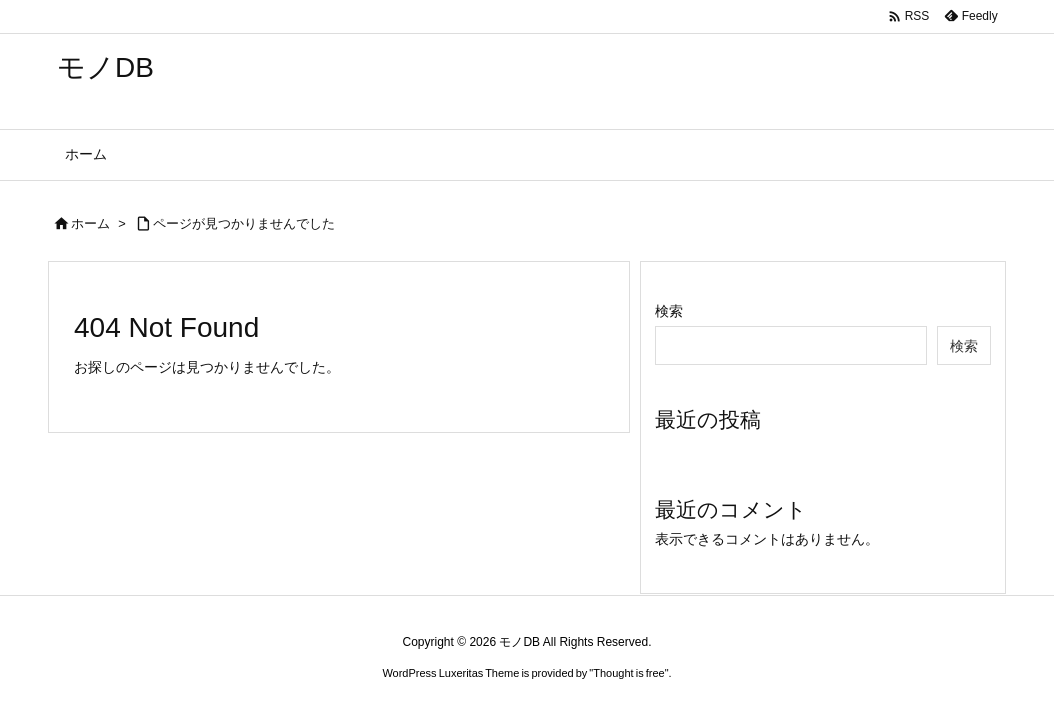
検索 (669, 311)
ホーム (90, 223)
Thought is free (628, 673)
